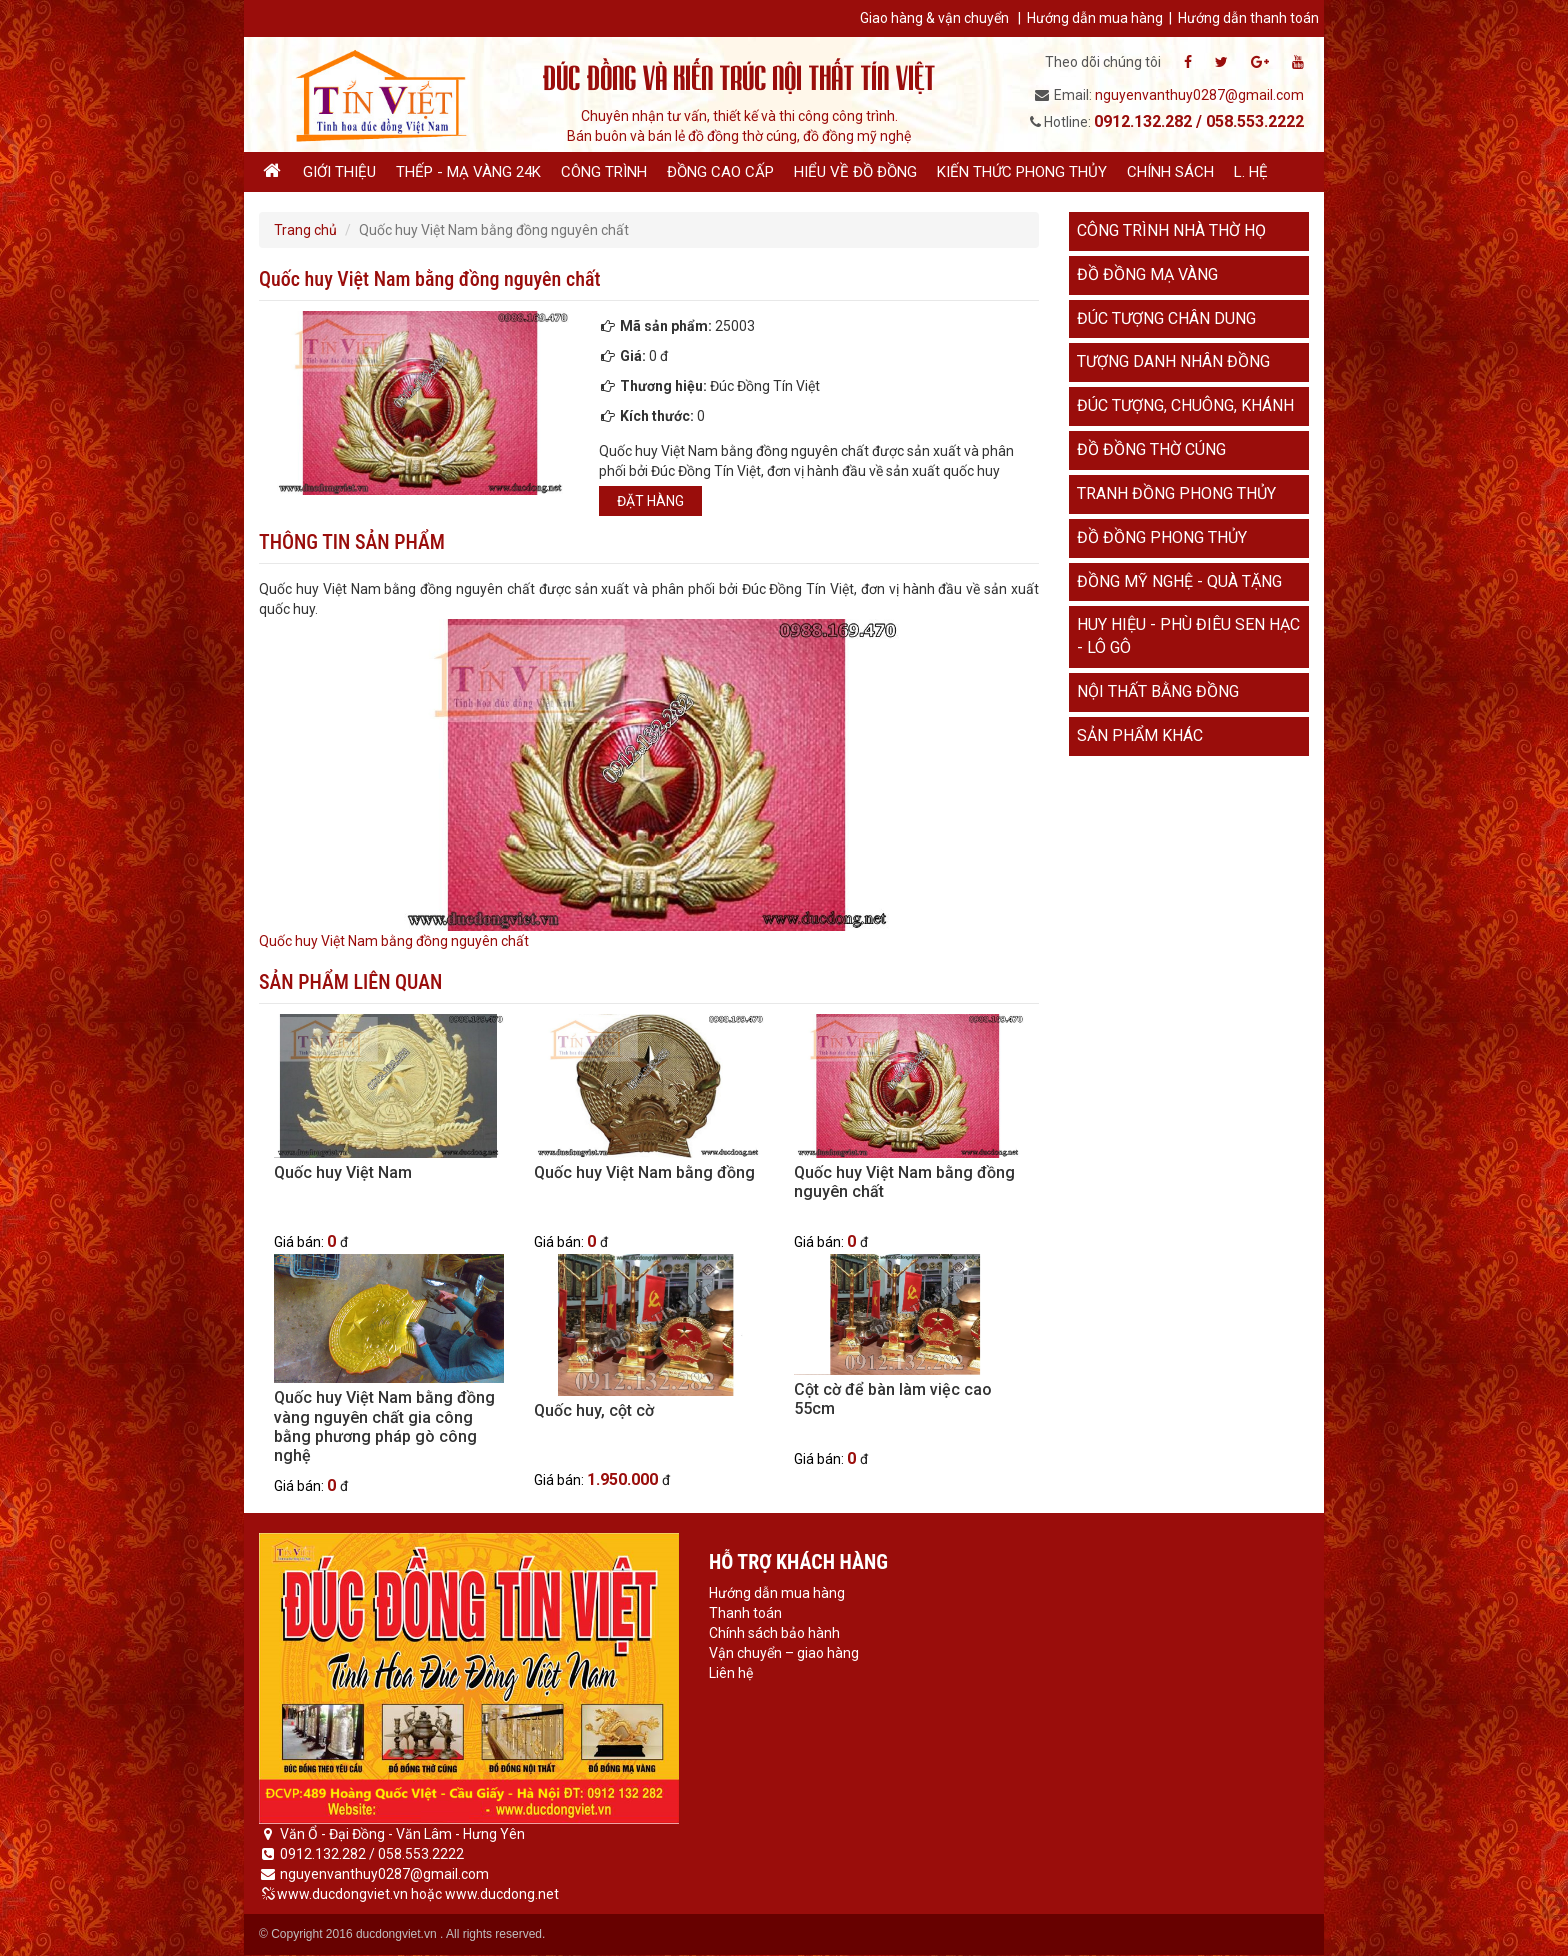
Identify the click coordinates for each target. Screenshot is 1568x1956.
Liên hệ (731, 1673)
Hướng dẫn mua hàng (1095, 18)
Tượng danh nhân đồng (1173, 361)
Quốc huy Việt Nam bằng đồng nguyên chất (394, 941)
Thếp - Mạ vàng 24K (468, 172)
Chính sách (1170, 172)
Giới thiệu (339, 172)
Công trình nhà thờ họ (1171, 230)
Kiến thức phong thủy (1022, 172)
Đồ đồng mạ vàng (1147, 274)
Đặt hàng (650, 501)
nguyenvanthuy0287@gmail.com (1199, 95)
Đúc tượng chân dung (1166, 318)
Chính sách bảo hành (774, 1633)
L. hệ (1251, 172)
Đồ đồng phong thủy (1162, 537)
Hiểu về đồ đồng (855, 172)
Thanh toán (745, 1613)
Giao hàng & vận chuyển (934, 18)
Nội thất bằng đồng (1158, 691)
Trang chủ (305, 230)
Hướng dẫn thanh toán (1248, 18)
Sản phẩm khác (1140, 735)
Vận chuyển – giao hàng (784, 1653)
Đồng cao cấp (720, 172)
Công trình (604, 172)
